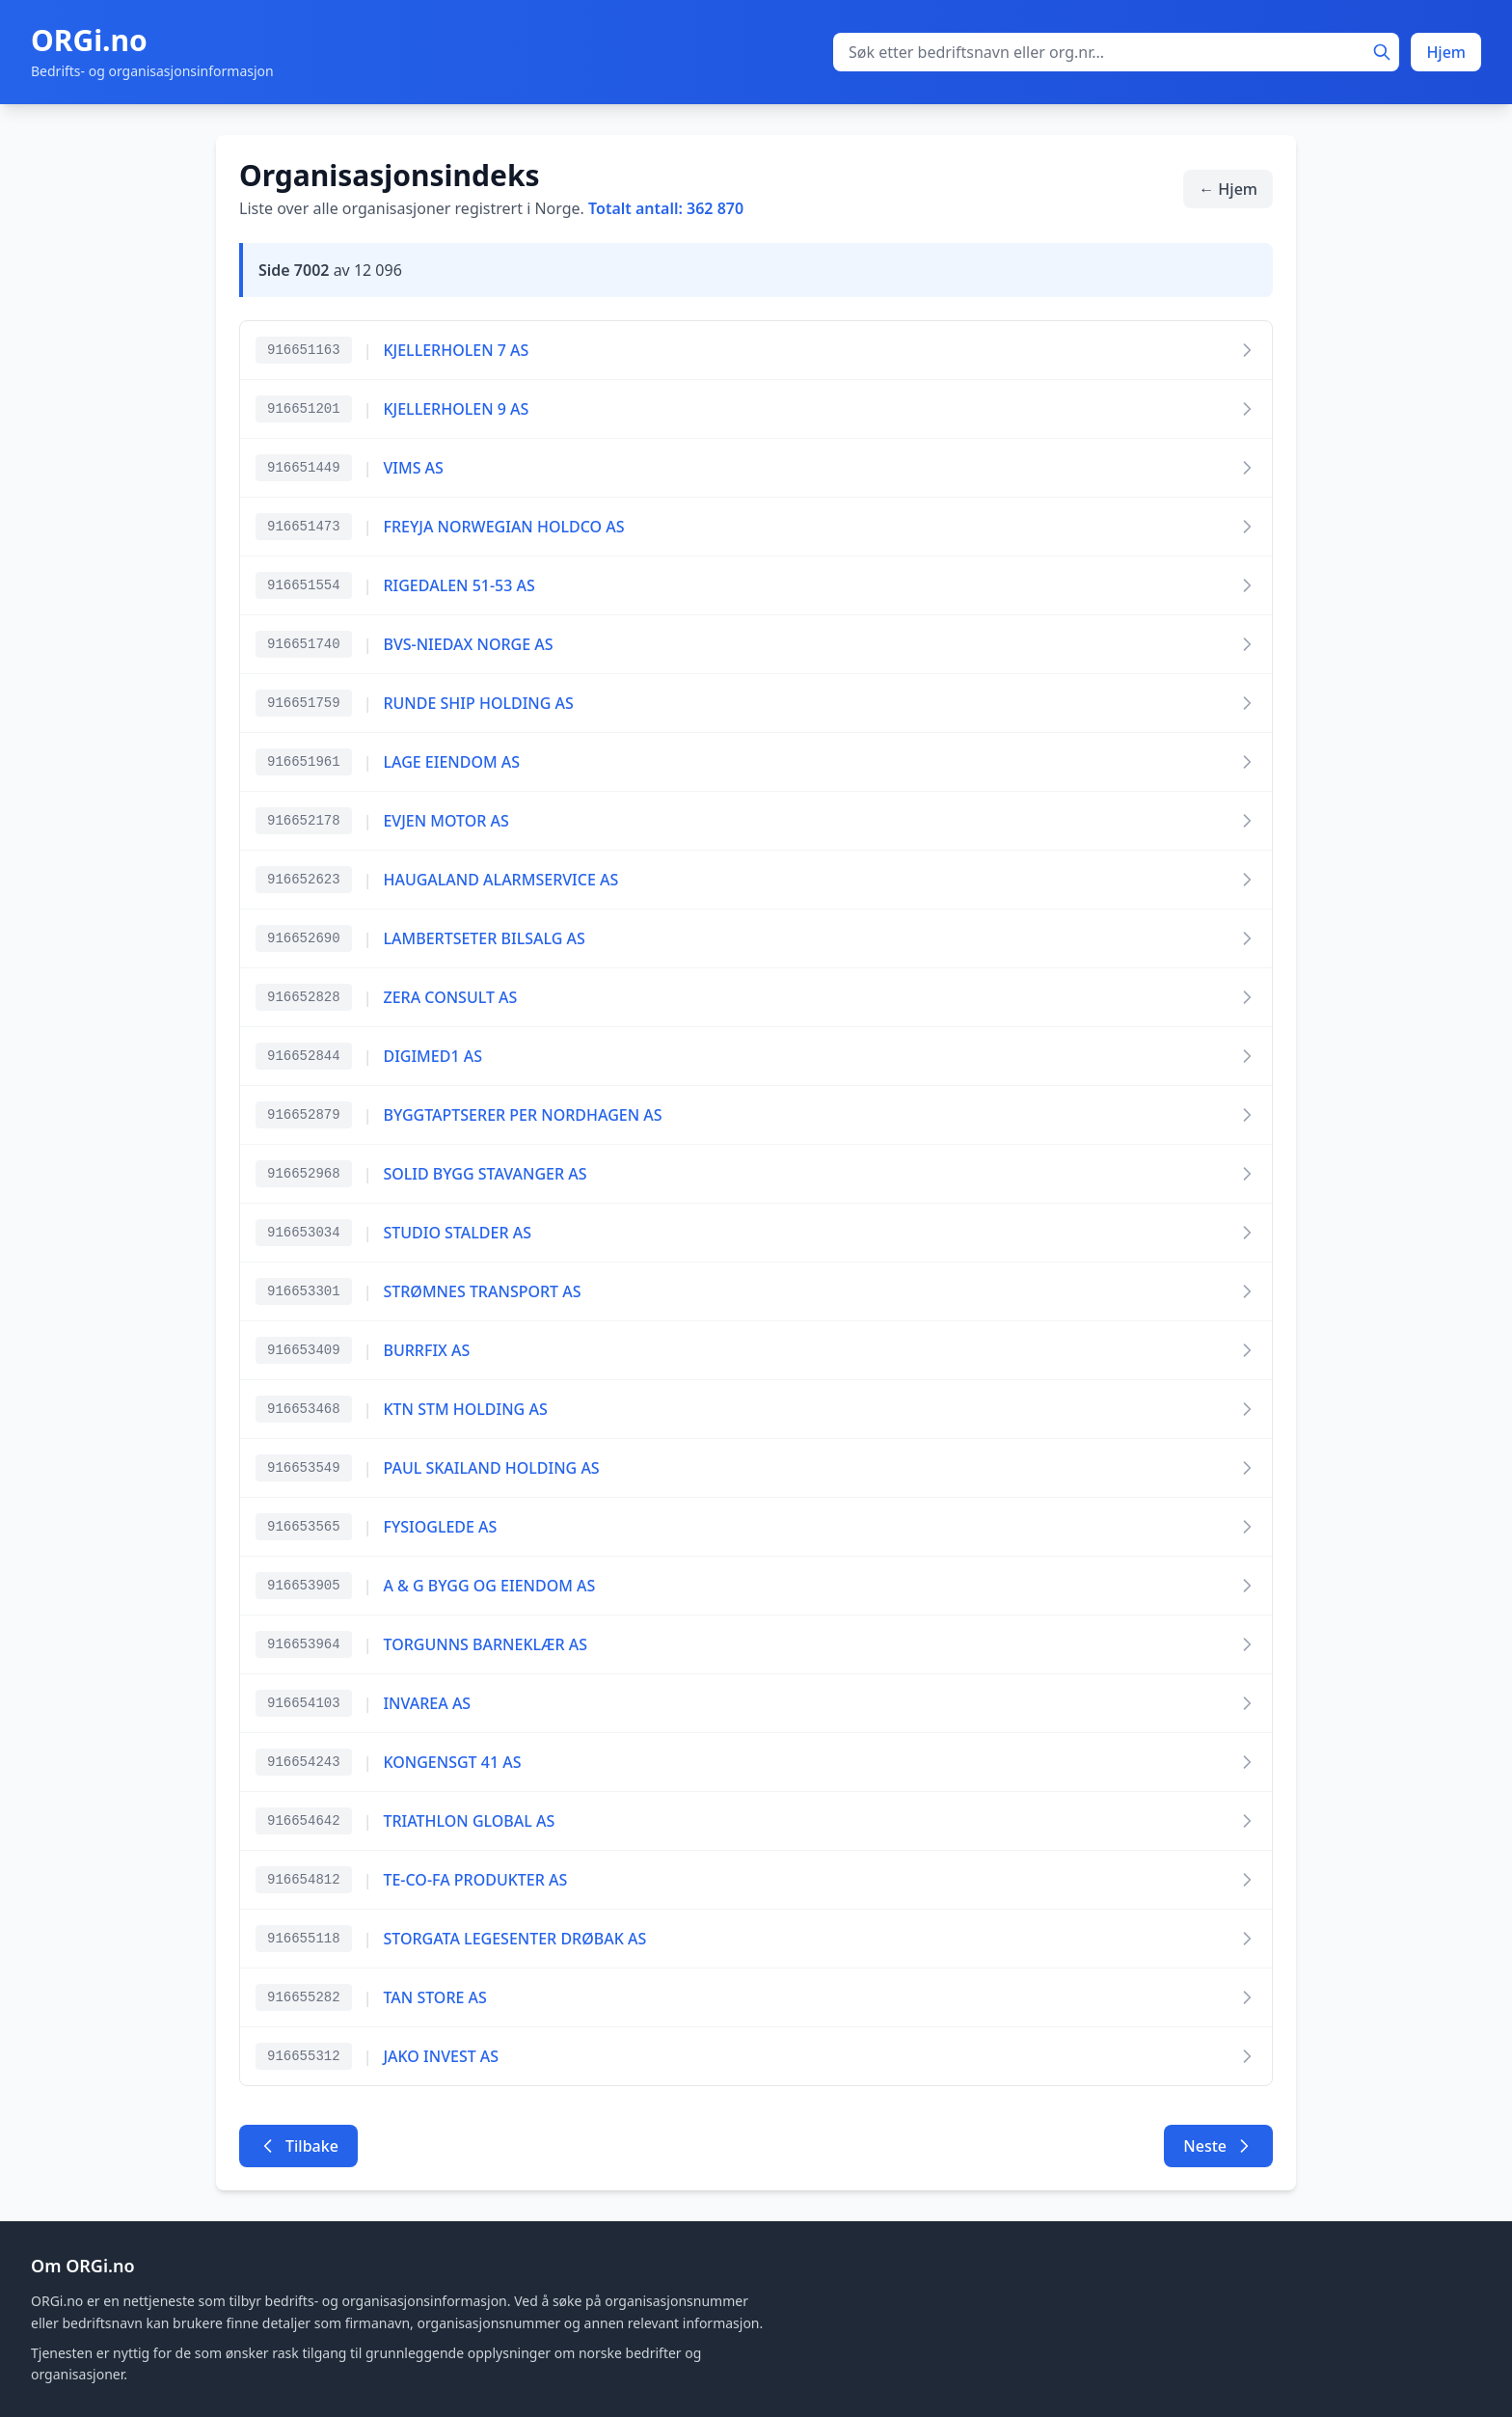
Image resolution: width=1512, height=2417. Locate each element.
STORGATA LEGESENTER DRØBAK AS (514, 1938)
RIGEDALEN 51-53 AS (458, 585)
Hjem (1446, 52)
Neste (1218, 2146)
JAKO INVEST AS (441, 2056)
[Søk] (1381, 52)
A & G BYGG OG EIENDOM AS (489, 1585)
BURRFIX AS (426, 1350)
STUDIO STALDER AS (457, 1232)
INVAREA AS (427, 1703)
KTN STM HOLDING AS (465, 1409)
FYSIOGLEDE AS (440, 1526)
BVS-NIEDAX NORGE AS (468, 644)
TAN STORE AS (434, 1997)
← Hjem (1228, 189)
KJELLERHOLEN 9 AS (455, 409)
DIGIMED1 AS (432, 1056)
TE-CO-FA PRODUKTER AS (475, 1879)
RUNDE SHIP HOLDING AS (478, 703)
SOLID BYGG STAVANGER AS (484, 1173)
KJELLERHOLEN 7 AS (455, 350)
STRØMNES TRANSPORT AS (481, 1291)
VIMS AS (413, 467)
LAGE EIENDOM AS (451, 762)
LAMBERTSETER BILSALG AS (483, 938)
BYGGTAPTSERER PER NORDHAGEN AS (522, 1115)
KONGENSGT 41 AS (452, 1762)
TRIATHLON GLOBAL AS (468, 1821)
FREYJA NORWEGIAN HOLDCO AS (503, 526)
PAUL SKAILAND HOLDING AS (491, 1468)
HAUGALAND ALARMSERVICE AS (500, 879)
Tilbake (298, 2146)
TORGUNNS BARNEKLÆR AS (485, 1644)
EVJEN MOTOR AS (445, 820)
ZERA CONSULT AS (450, 997)
